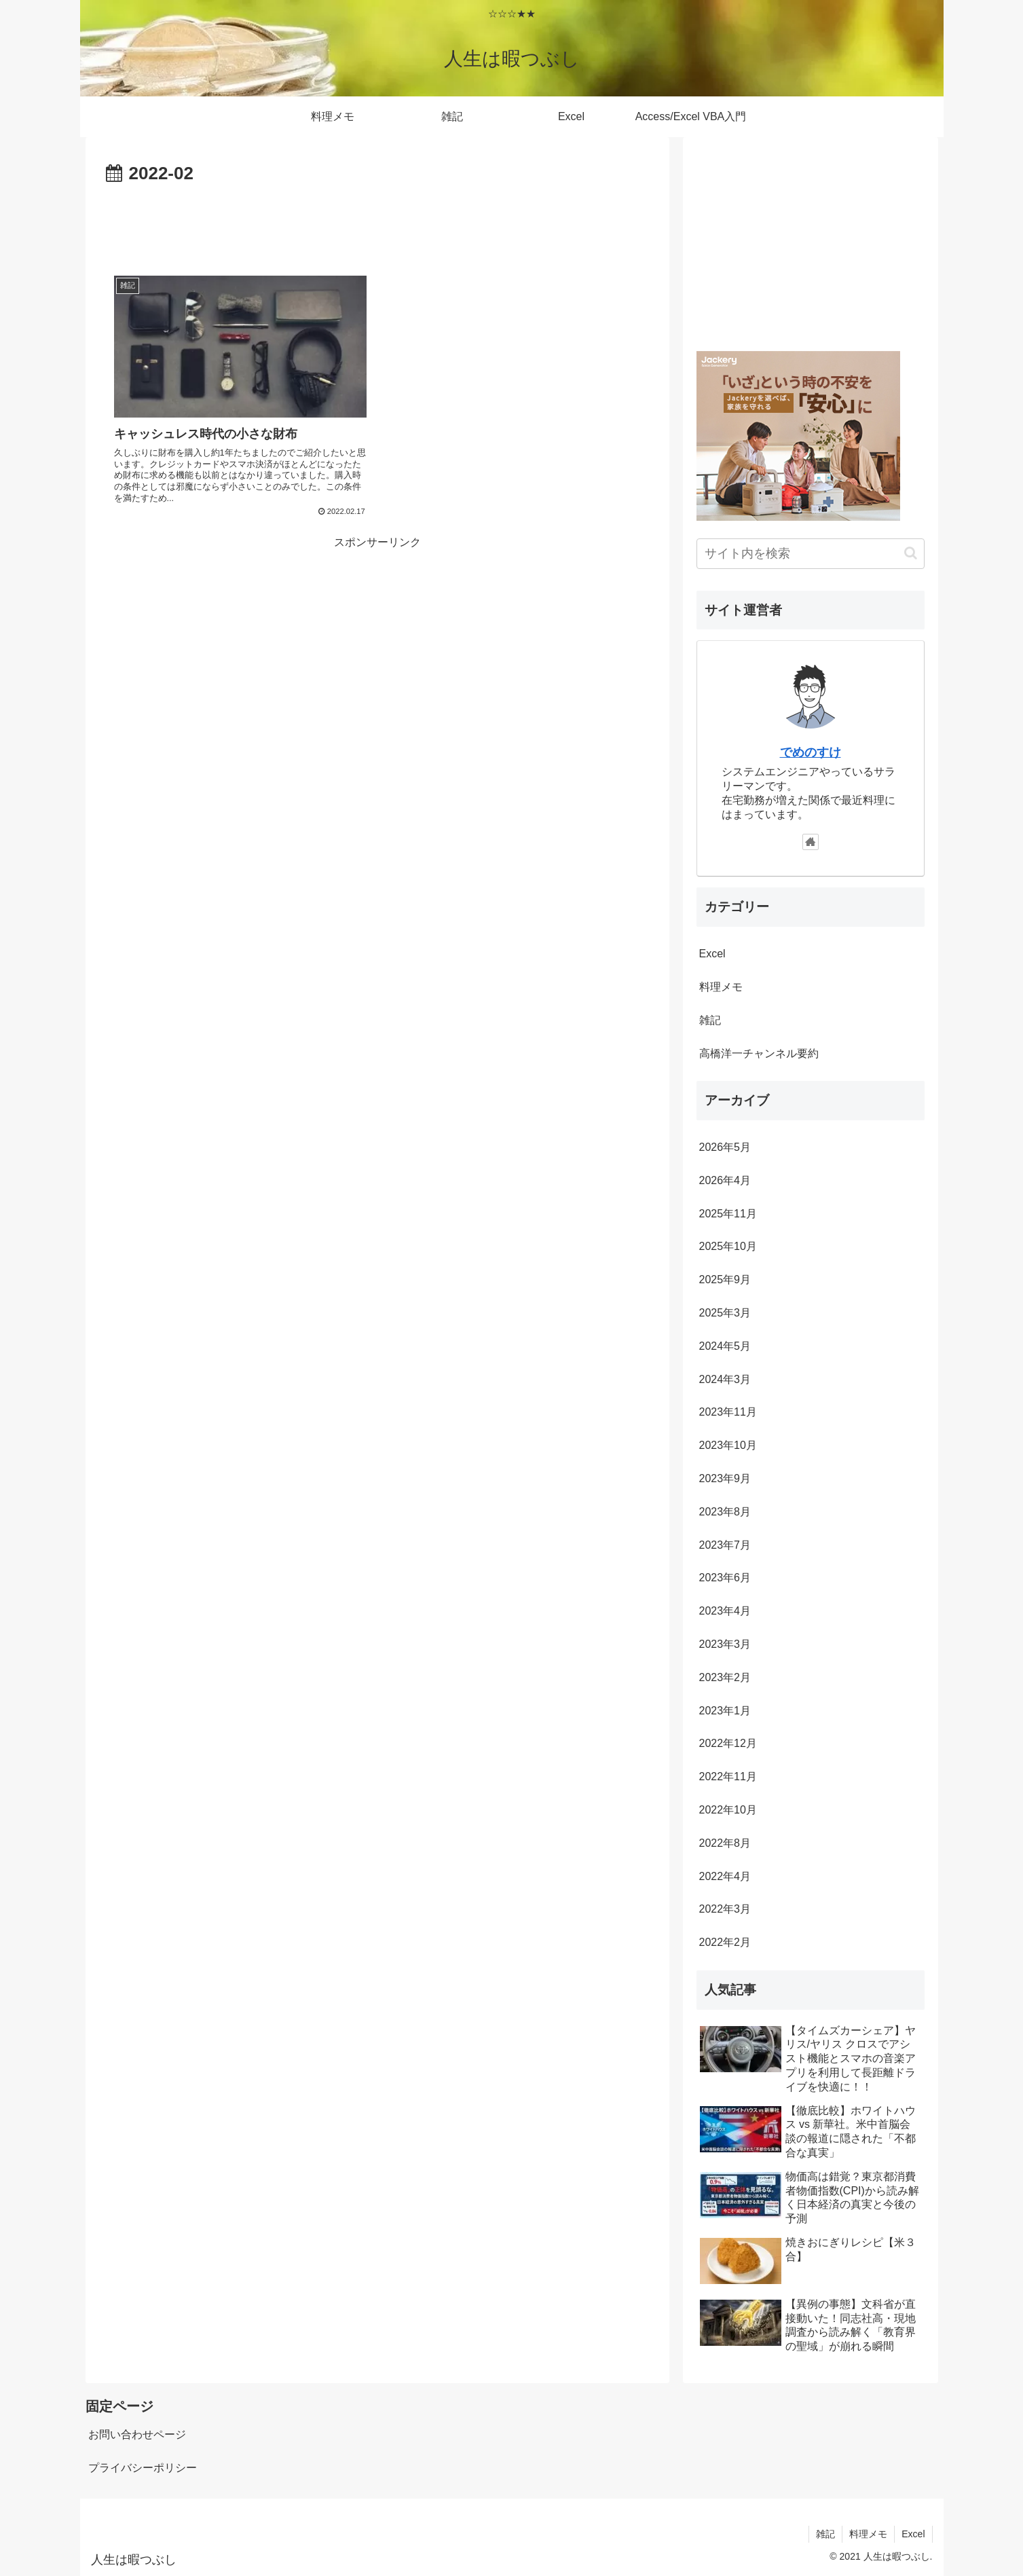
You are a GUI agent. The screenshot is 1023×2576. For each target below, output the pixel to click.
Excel (712, 953)
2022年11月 (728, 1776)
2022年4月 (725, 1876)
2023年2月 (725, 1677)
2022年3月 (725, 1909)
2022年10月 (728, 1810)
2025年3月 (725, 1313)
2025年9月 (725, 1279)
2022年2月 (725, 1942)
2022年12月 (728, 1743)
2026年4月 (725, 1180)
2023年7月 (725, 1545)
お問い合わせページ (137, 2434)
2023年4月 (725, 1611)
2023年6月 (725, 1577)
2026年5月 (725, 1147)
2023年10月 (728, 1445)
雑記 (710, 1020)
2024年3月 (725, 1379)
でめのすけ (810, 752)
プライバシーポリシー (142, 2467)
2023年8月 (725, 1511)
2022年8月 (725, 1843)
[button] (911, 553)
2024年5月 (725, 1346)
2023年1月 (725, 1710)
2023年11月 (728, 1412)
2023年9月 (725, 1478)
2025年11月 (728, 1213)
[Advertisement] (377, 226)
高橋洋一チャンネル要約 (759, 1053)
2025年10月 (728, 1246)
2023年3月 (725, 1644)
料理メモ (721, 987)
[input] (810, 553)
